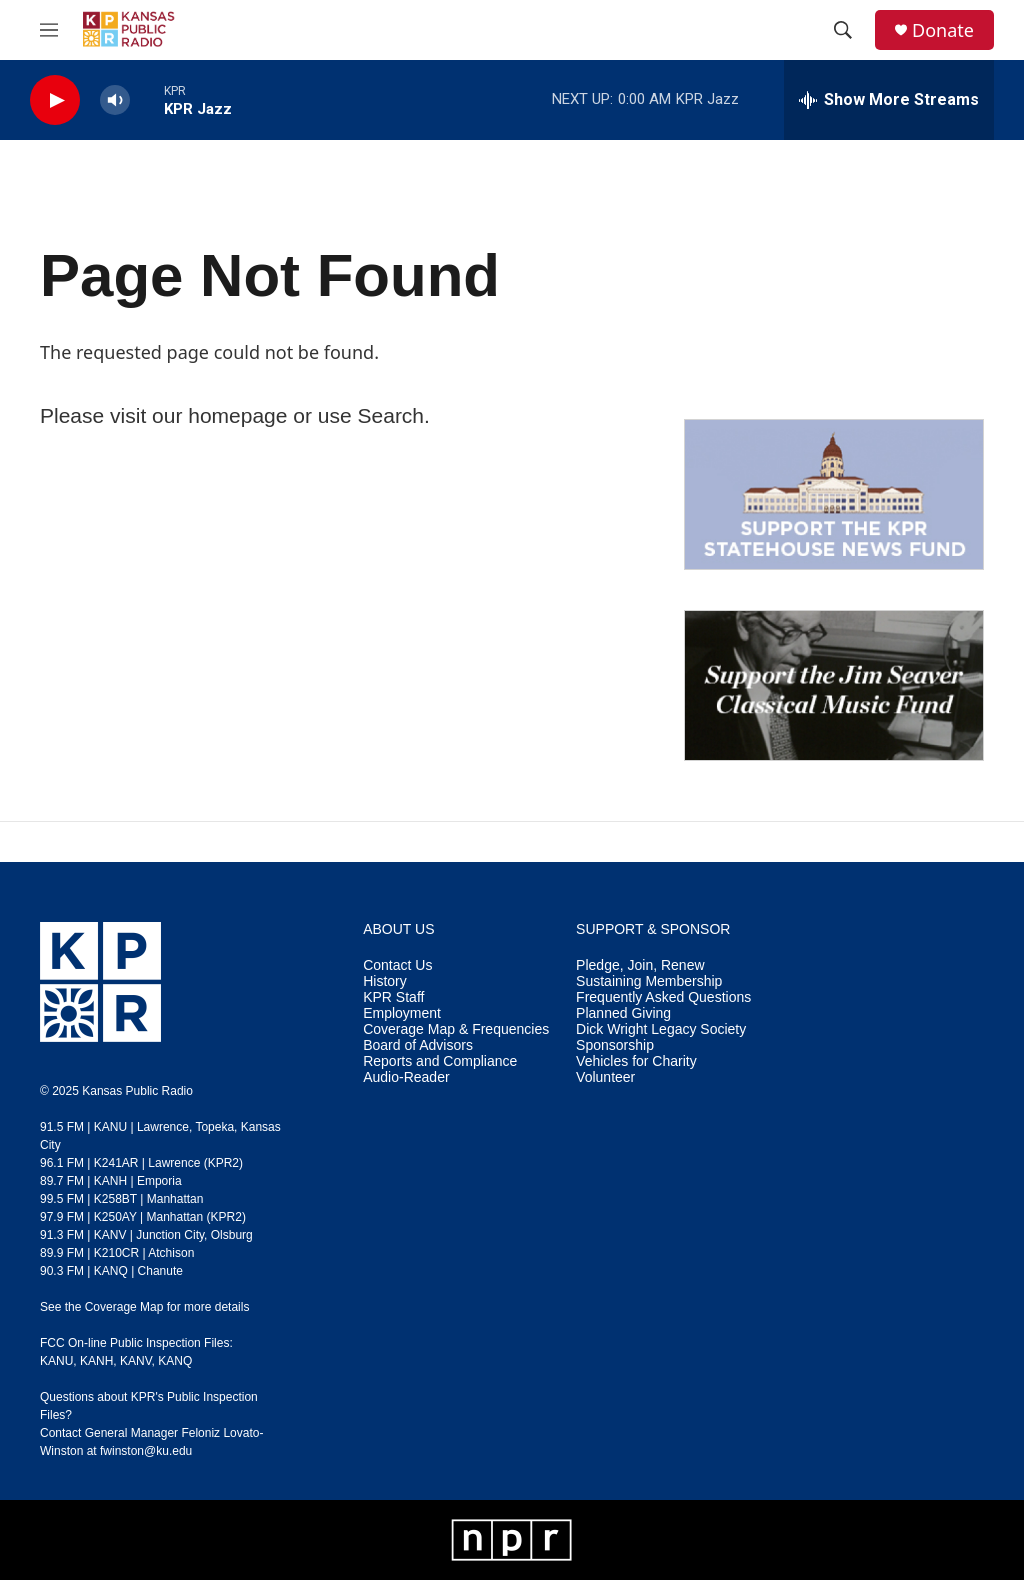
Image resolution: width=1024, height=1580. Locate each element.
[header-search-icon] (843, 30)
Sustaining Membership (649, 981)
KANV (136, 1361)
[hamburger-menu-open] (49, 30)
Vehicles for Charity (636, 1061)
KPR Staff (393, 997)
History (385, 981)
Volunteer (605, 1077)
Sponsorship (615, 1045)
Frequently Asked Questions (663, 997)
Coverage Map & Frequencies (456, 1029)
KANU (56, 1361)
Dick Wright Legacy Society (661, 1029)
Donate (943, 30)
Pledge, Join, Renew (640, 965)
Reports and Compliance (440, 1061)
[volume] (115, 100)
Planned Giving (623, 1013)
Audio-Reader (406, 1077)
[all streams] (889, 100)
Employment (402, 1013)
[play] (55, 100)
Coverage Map (124, 1307)
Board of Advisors (418, 1045)
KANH (96, 1361)
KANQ (175, 1361)
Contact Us (397, 965)
